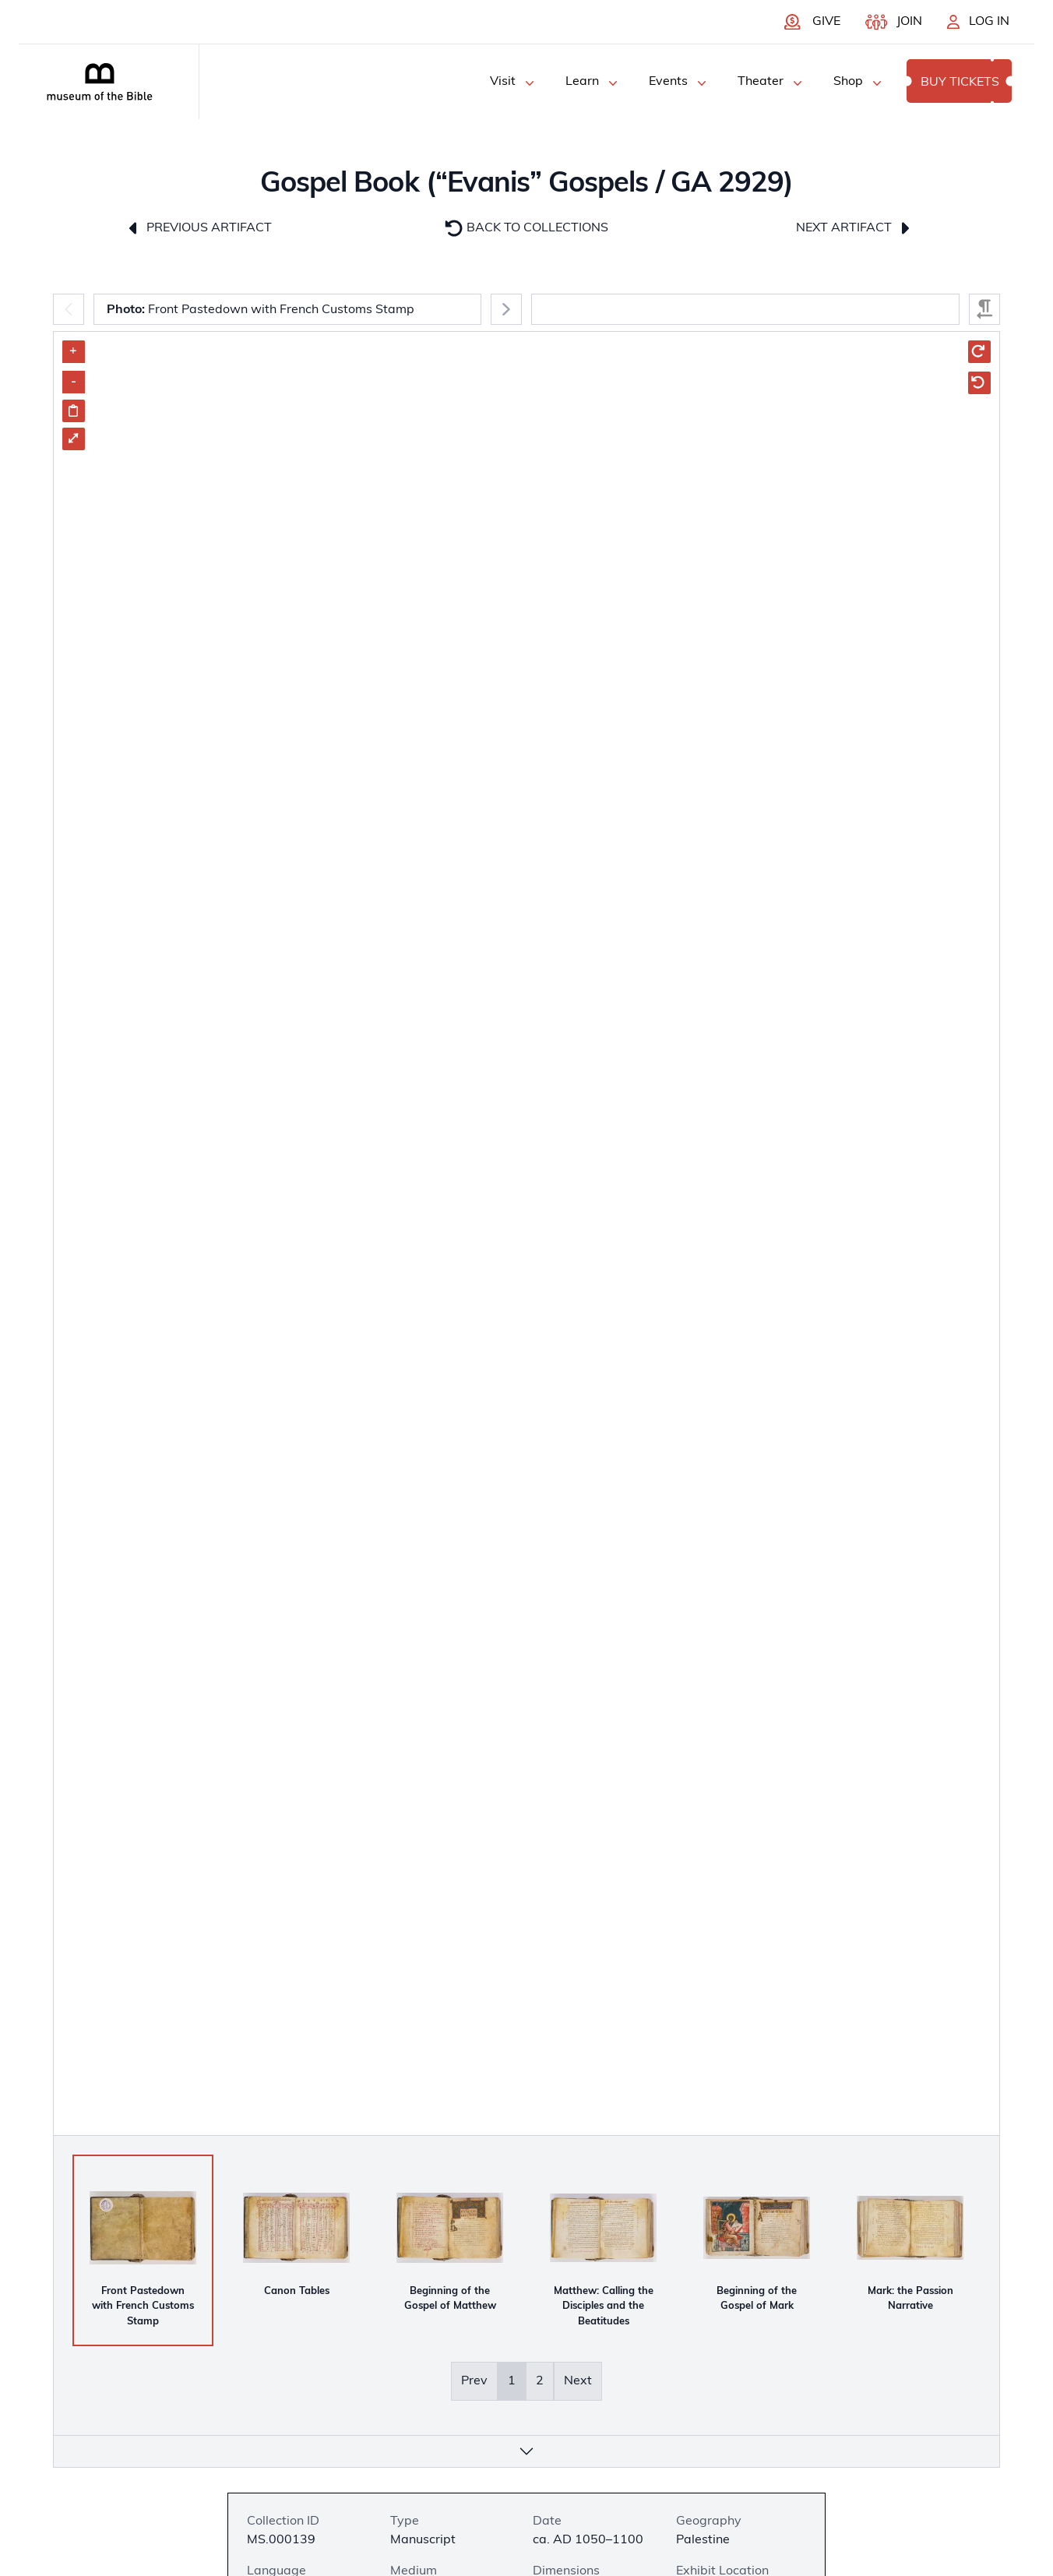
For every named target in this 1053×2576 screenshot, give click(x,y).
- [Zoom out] (73, 381)
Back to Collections (526, 228)
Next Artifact (855, 228)
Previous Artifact (198, 228)
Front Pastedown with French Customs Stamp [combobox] (260, 310)
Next (578, 2381)
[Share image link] (73, 411)
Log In (989, 22)
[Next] (506, 309)
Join (909, 22)
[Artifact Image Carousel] (526, 1377)
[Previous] (68, 309)
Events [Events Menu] (679, 83)
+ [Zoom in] (73, 351)
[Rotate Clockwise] (979, 351)
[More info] (526, 2451)
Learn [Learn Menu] (593, 83)
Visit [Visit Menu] (513, 83)
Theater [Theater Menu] (771, 83)
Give (826, 22)
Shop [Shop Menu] (859, 83)
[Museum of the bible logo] (100, 81)
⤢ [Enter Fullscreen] (73, 438)
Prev (474, 2381)
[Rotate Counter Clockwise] (979, 383)
